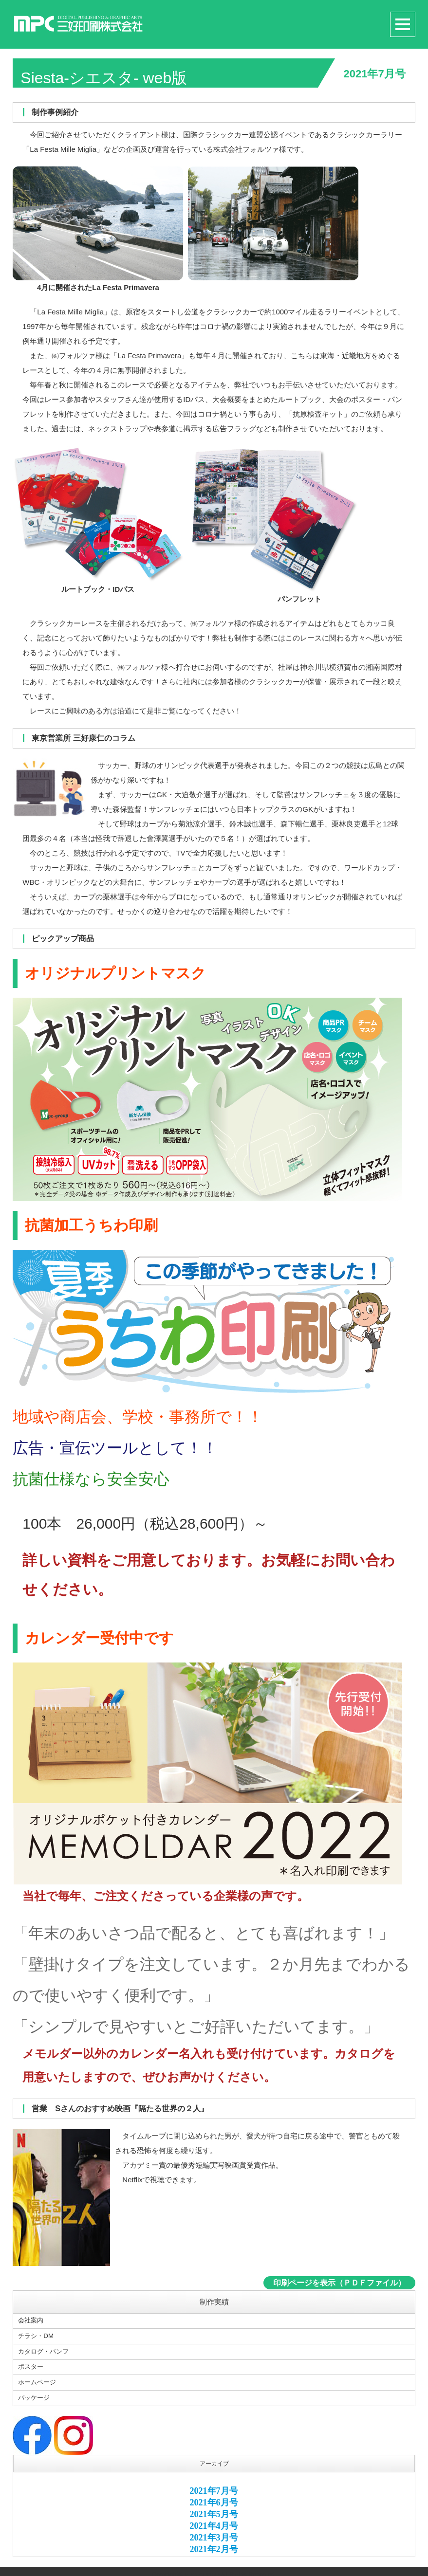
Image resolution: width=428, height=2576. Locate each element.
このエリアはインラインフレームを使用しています (213, 2512)
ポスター (31, 2364)
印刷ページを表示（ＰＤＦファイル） (339, 2283)
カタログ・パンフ (45, 2350)
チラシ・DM (37, 2335)
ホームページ (38, 2379)
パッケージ (35, 2393)
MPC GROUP (202, 2569)
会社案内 (31, 2321)
